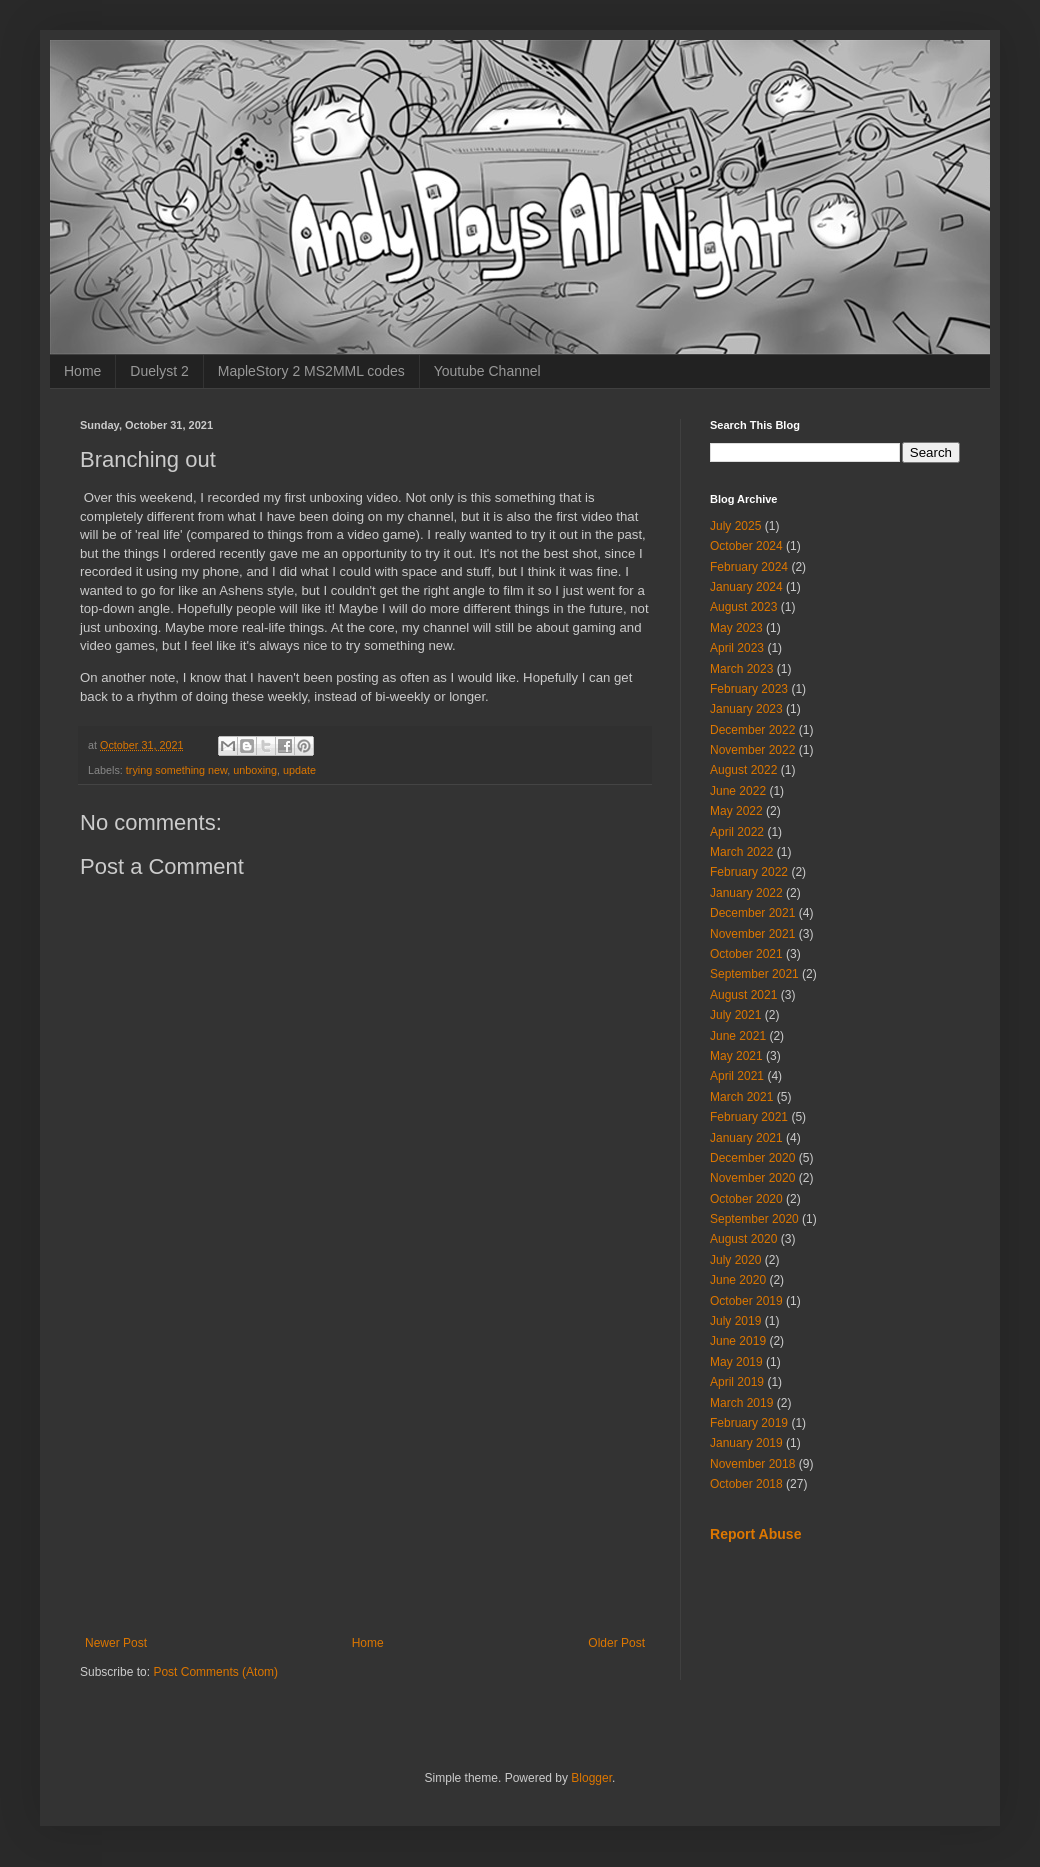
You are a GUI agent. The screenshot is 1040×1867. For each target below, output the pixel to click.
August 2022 (743, 770)
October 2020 (746, 1199)
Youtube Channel (487, 371)
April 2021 (737, 1076)
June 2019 (738, 1341)
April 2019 (737, 1382)
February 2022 (749, 872)
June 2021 (738, 1036)
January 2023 (746, 709)
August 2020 (743, 1239)
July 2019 (735, 1321)
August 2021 (743, 995)
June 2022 (738, 791)
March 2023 (741, 669)
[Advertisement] (365, 1471)
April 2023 (737, 648)
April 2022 (737, 832)
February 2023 (749, 689)
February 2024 (749, 567)
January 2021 (746, 1138)
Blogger (591, 1778)
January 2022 (746, 893)
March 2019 (741, 1403)
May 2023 (736, 628)
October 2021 (746, 954)
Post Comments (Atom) (215, 1672)
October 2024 (746, 546)
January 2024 (746, 587)
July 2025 (735, 526)
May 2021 (736, 1056)
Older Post (616, 1643)
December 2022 (752, 730)
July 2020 (735, 1260)
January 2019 (746, 1443)
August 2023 (743, 607)
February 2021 (749, 1117)
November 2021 (752, 934)
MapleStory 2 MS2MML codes (311, 371)
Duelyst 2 (159, 371)
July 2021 (735, 1015)
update (299, 770)
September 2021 (754, 974)
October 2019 (746, 1301)
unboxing (255, 770)
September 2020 (754, 1219)
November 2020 (752, 1178)
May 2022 (736, 811)
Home (82, 371)
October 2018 (746, 1484)
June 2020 (738, 1280)
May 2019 (736, 1362)
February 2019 (749, 1423)
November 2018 (752, 1464)
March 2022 (741, 852)
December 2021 (752, 913)
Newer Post (116, 1643)
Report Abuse (755, 1534)
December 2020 (752, 1158)
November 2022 (752, 750)
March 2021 (741, 1097)
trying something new (176, 770)
